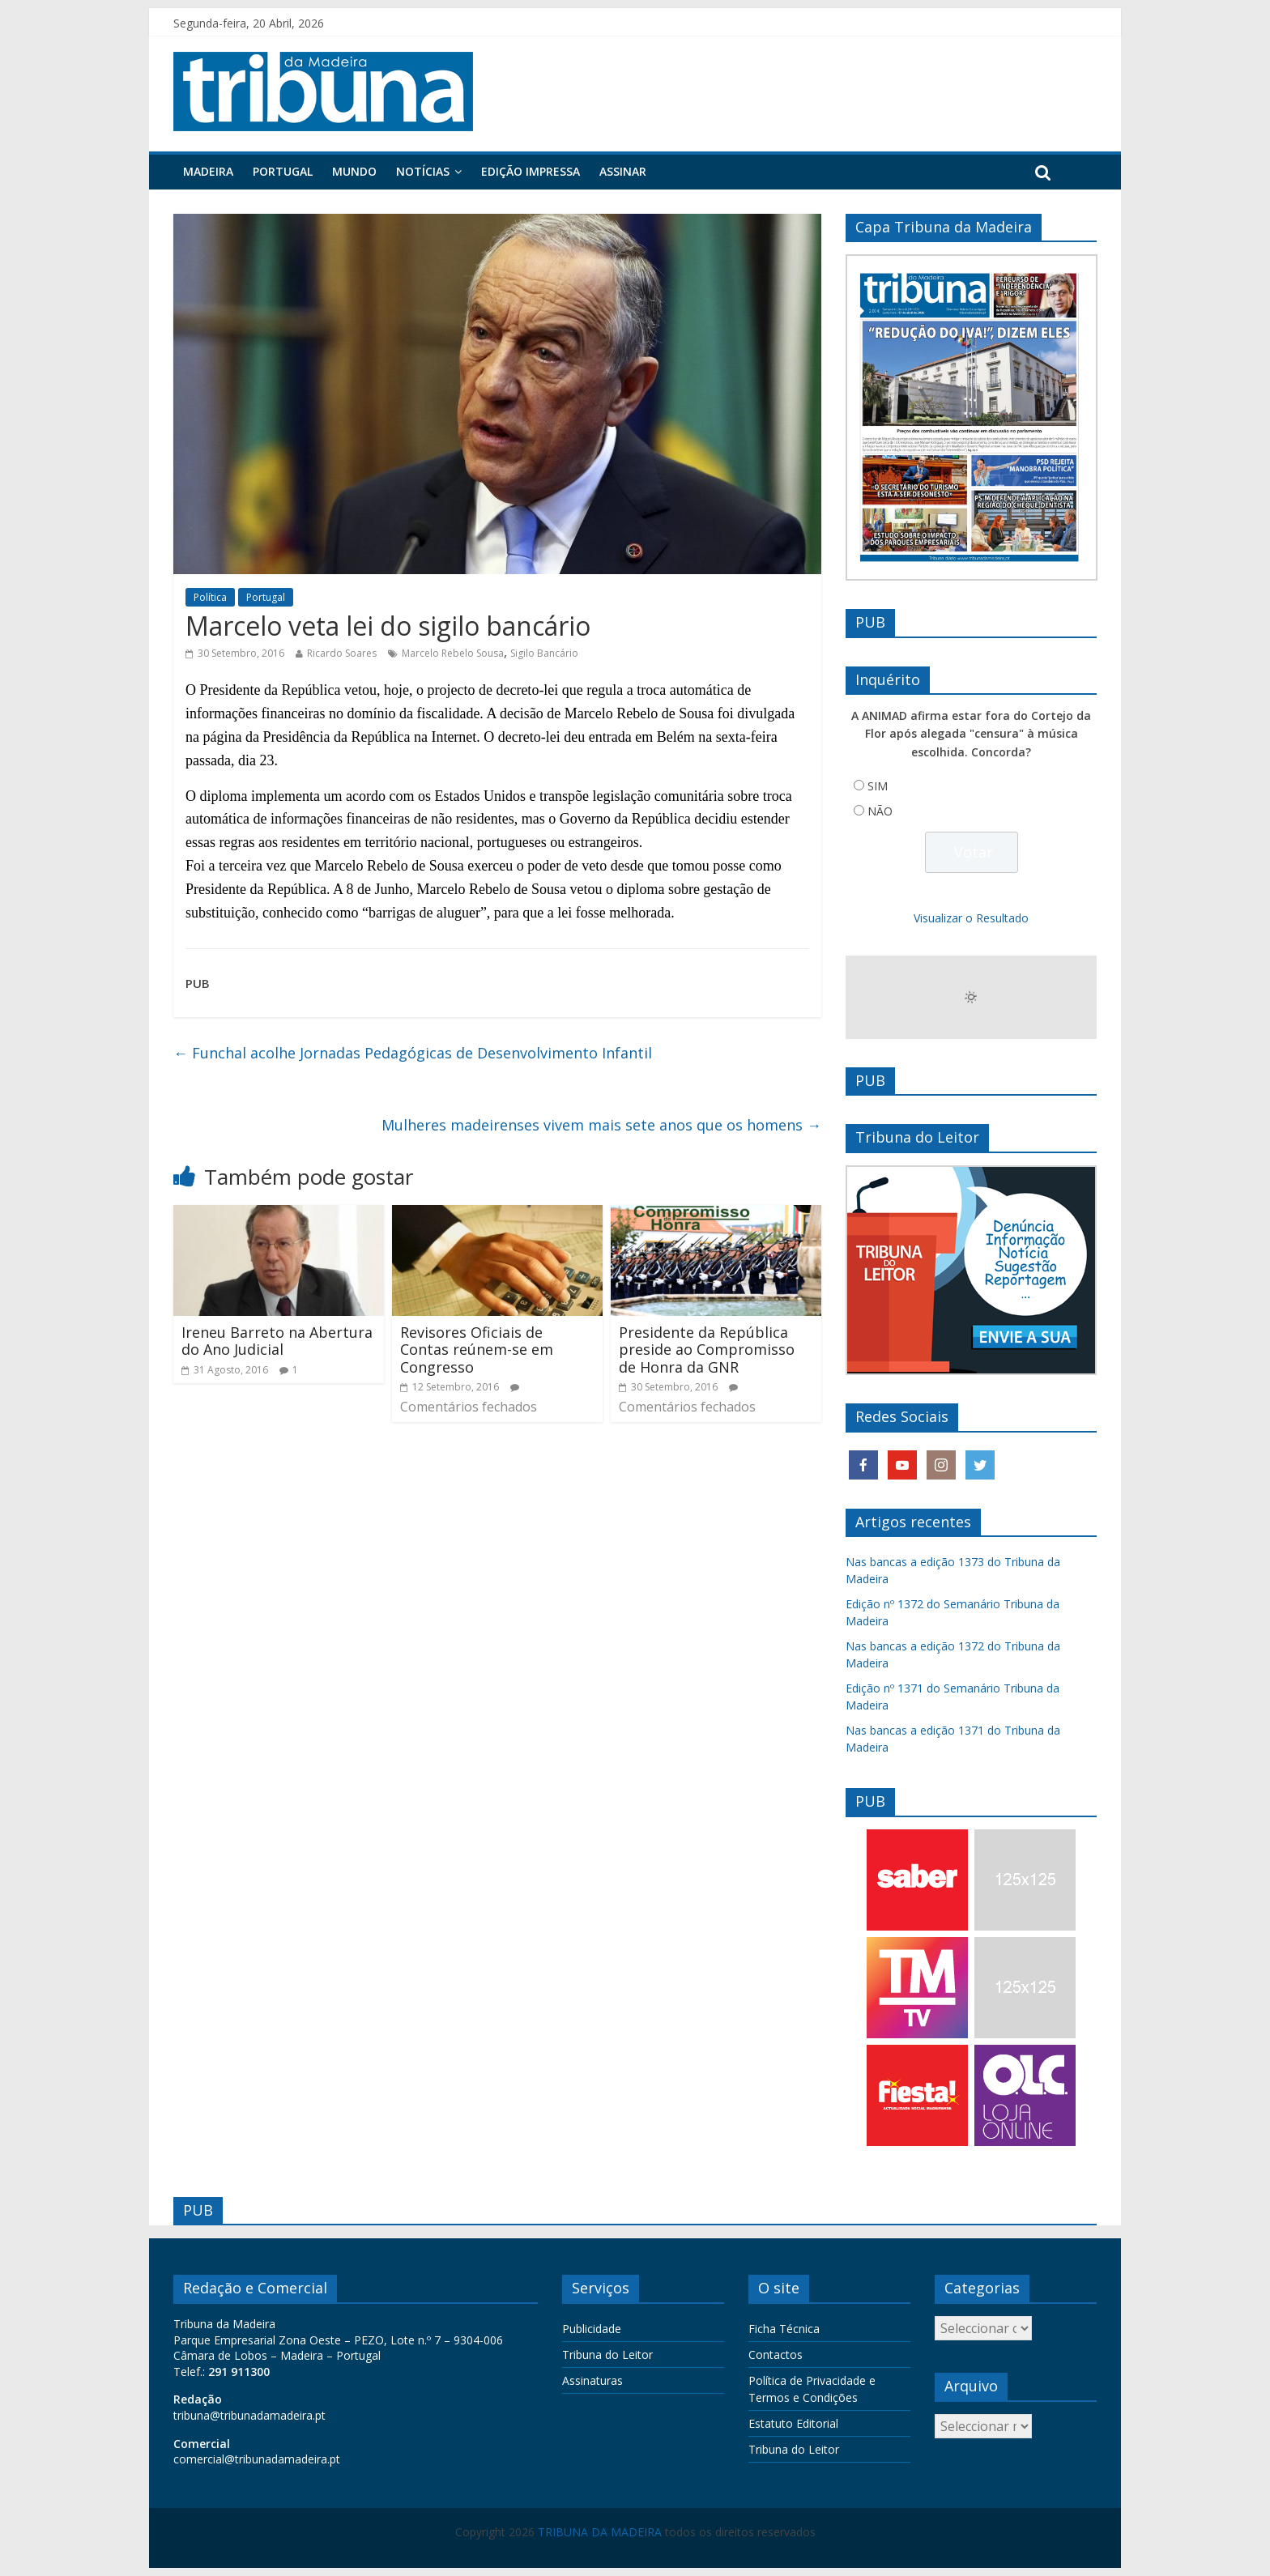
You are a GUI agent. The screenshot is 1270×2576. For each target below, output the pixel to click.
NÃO (880, 811)
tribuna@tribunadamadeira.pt (249, 2415)
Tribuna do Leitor (607, 2354)
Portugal (283, 171)
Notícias (423, 171)
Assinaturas (592, 2380)
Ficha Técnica (784, 2328)
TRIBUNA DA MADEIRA (600, 2532)
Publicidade (591, 2328)
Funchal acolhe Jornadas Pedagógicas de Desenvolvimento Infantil (412, 1052)
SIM (877, 786)
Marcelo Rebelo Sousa (453, 653)
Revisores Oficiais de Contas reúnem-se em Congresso (476, 1349)
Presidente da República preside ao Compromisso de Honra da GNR (707, 1349)
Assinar (622, 171)
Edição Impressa (530, 171)
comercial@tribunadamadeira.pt (256, 2459)
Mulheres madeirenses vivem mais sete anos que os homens (601, 1125)
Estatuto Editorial (793, 2423)
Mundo (354, 171)
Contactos (775, 2354)
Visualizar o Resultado (971, 918)
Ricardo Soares (342, 653)
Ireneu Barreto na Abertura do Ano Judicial (277, 1341)
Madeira (208, 171)
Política (210, 597)
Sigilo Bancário (544, 653)
